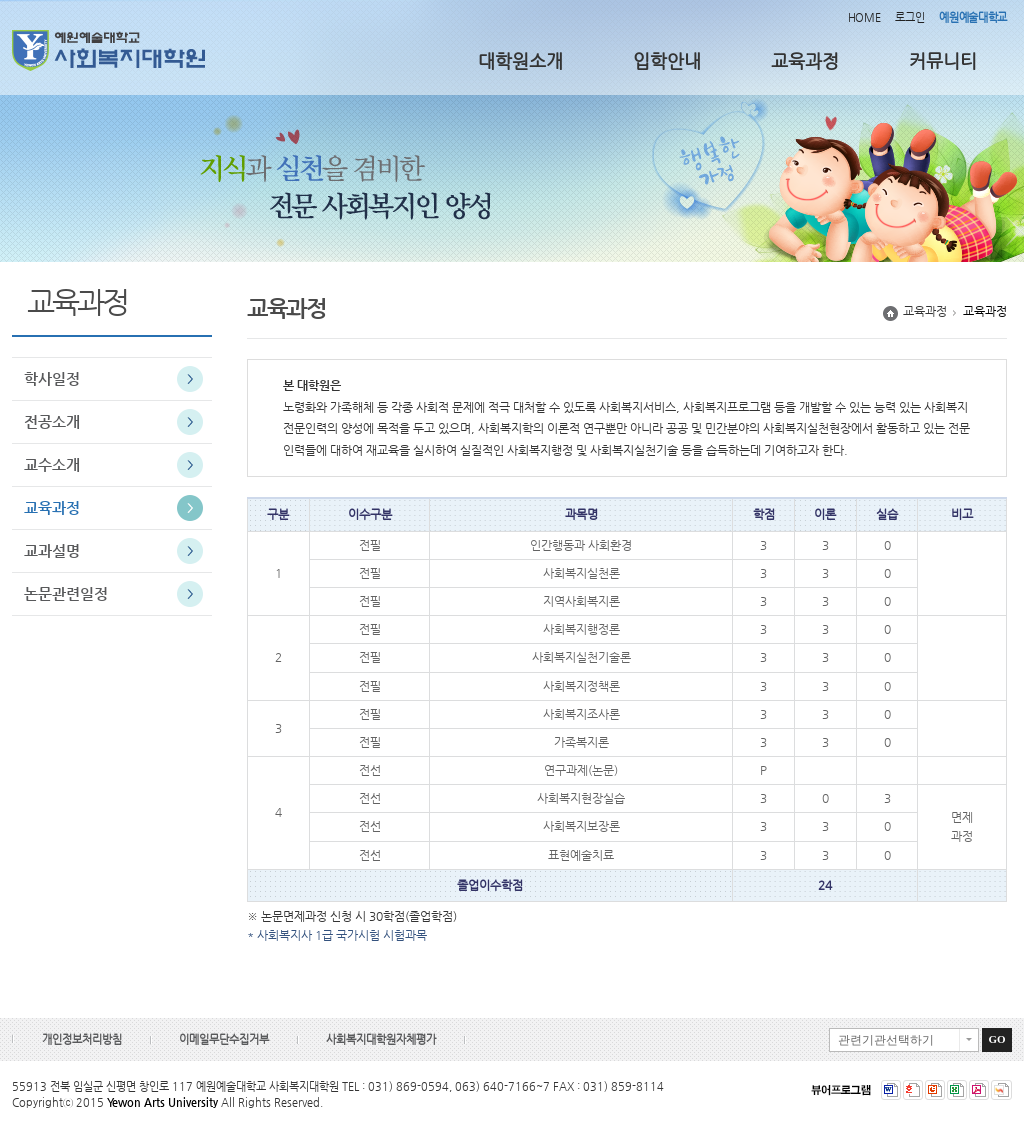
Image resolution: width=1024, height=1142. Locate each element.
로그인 (909, 17)
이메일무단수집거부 (224, 1039)
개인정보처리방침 (82, 1039)
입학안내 (667, 60)
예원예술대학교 (973, 17)
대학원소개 (520, 60)
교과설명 (52, 550)
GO (996, 1039)
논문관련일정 (66, 593)
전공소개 (52, 421)
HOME (864, 17)
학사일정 (52, 378)
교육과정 (805, 60)
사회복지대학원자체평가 (381, 1039)
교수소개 (52, 464)
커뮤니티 (943, 60)
